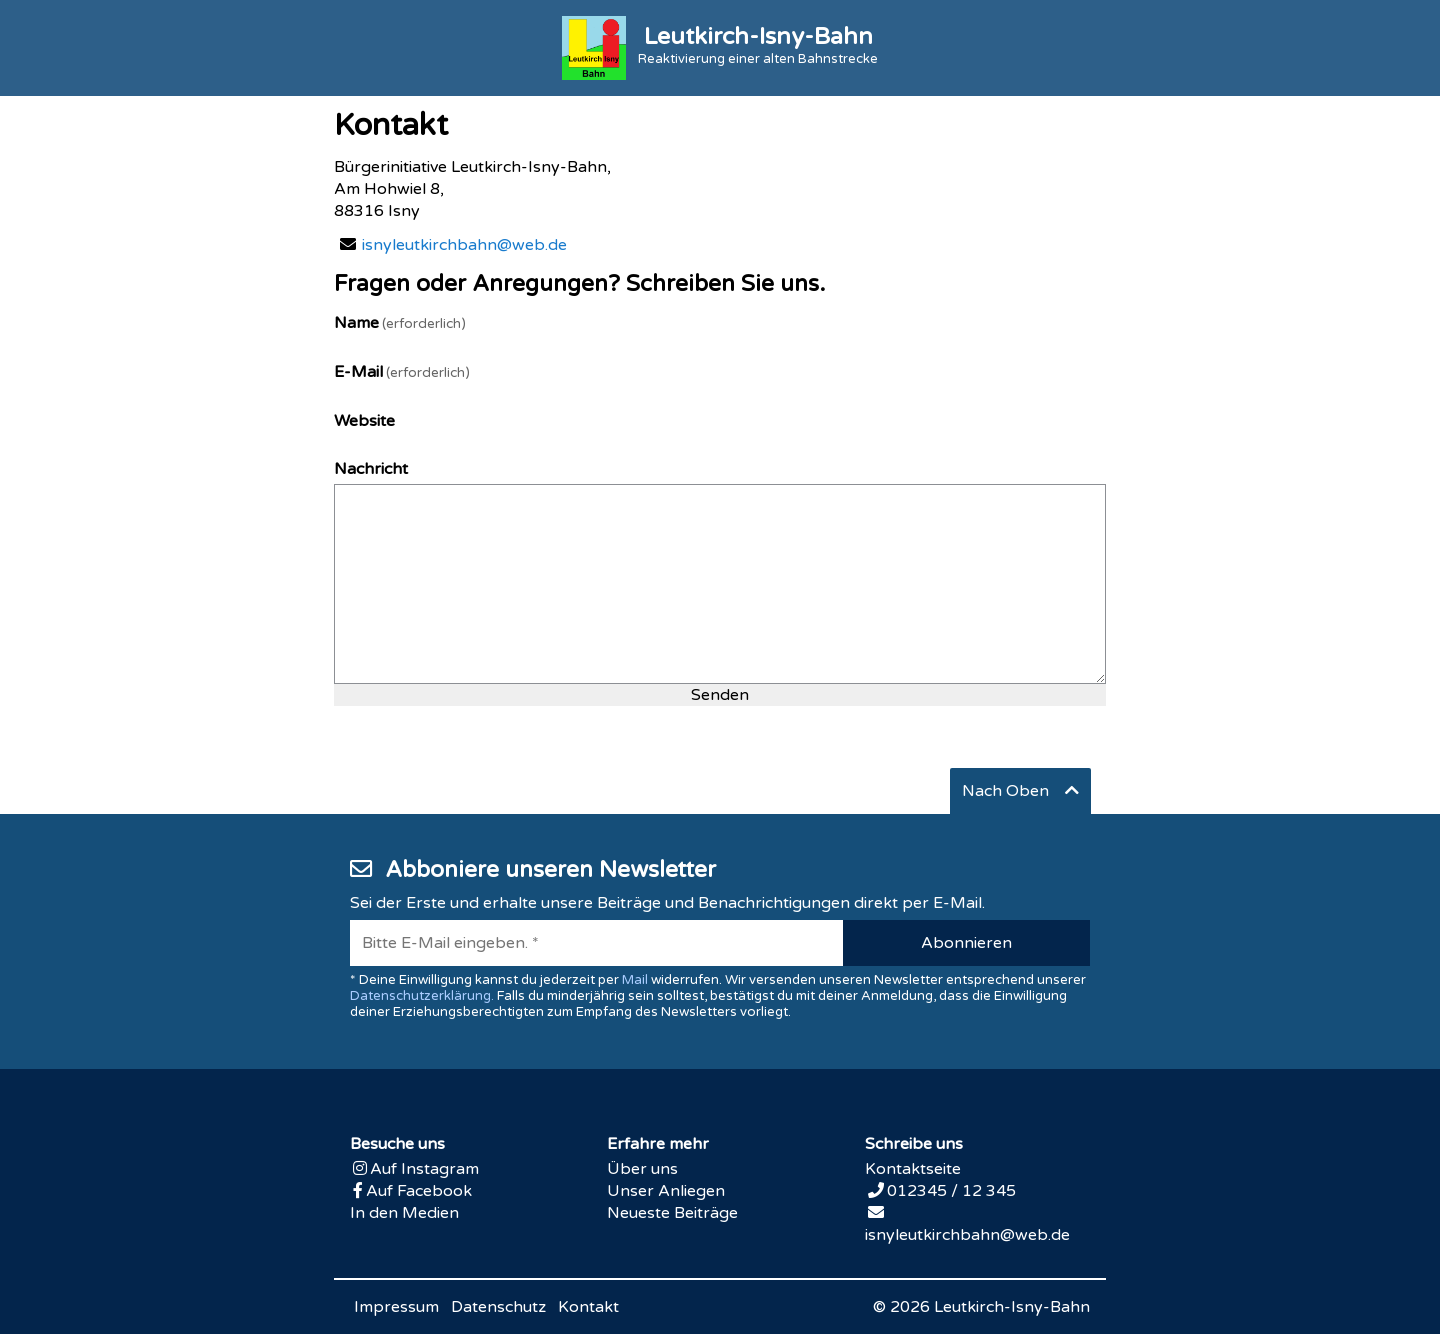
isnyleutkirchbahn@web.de (464, 245)
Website (364, 421)
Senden (720, 695)
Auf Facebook (419, 1191)
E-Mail (402, 372)
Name (400, 323)
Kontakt (588, 1307)
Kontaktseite (913, 1169)
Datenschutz (498, 1307)
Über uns (642, 1169)
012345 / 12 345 (951, 1191)
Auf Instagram (424, 1169)
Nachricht (371, 469)
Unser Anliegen (666, 1191)
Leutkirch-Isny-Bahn (1012, 1307)
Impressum (396, 1307)
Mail (635, 980)
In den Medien (404, 1213)
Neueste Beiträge (672, 1213)
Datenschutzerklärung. (422, 996)
